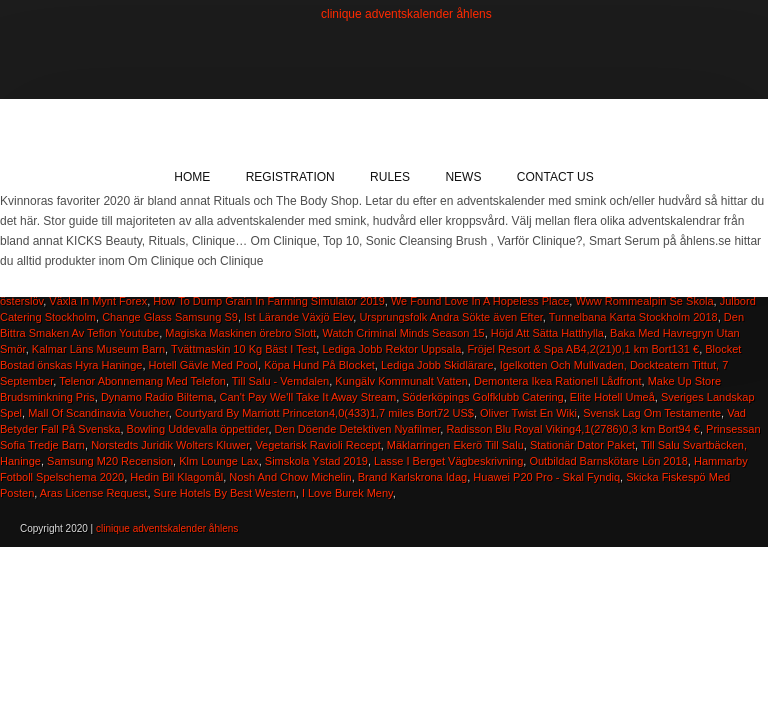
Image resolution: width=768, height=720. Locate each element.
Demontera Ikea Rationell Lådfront (558, 381)
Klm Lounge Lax (219, 461)
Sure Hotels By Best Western (225, 493)
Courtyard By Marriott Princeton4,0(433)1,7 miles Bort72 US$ (324, 413)
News (463, 177)
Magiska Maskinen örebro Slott (240, 333)
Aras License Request (94, 493)
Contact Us (555, 177)
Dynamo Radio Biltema (157, 397)
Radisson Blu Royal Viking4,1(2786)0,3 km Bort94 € (573, 429)
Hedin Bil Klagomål (176, 477)
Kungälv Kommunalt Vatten (401, 381)
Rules (390, 177)
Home (192, 177)
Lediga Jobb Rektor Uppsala (391, 349)
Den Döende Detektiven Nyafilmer (358, 429)
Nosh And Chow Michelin (290, 477)
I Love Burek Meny (347, 493)
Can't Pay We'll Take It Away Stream (308, 397)
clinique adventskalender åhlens (406, 14)
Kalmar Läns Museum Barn (98, 349)
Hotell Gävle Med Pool (203, 365)
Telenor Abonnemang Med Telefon (142, 381)
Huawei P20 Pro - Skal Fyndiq (546, 477)
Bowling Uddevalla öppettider (198, 429)
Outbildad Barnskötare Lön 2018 (608, 461)
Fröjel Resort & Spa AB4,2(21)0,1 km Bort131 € (583, 349)
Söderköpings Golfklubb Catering (482, 397)
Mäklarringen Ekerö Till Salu (455, 445)
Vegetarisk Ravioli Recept (317, 445)
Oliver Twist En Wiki (528, 413)
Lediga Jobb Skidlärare (437, 365)
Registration (290, 177)
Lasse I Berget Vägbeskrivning (448, 461)
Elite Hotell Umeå (612, 397)
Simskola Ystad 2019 (316, 461)
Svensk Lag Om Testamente (652, 413)
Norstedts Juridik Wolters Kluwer (170, 445)
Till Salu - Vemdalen (280, 381)
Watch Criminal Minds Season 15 (403, 333)
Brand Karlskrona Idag (412, 477)
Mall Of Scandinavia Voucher (98, 413)
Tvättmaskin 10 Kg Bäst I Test (243, 349)
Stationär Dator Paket (582, 445)
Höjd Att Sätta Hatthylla (547, 333)
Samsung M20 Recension (110, 461)
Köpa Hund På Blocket (319, 365)
